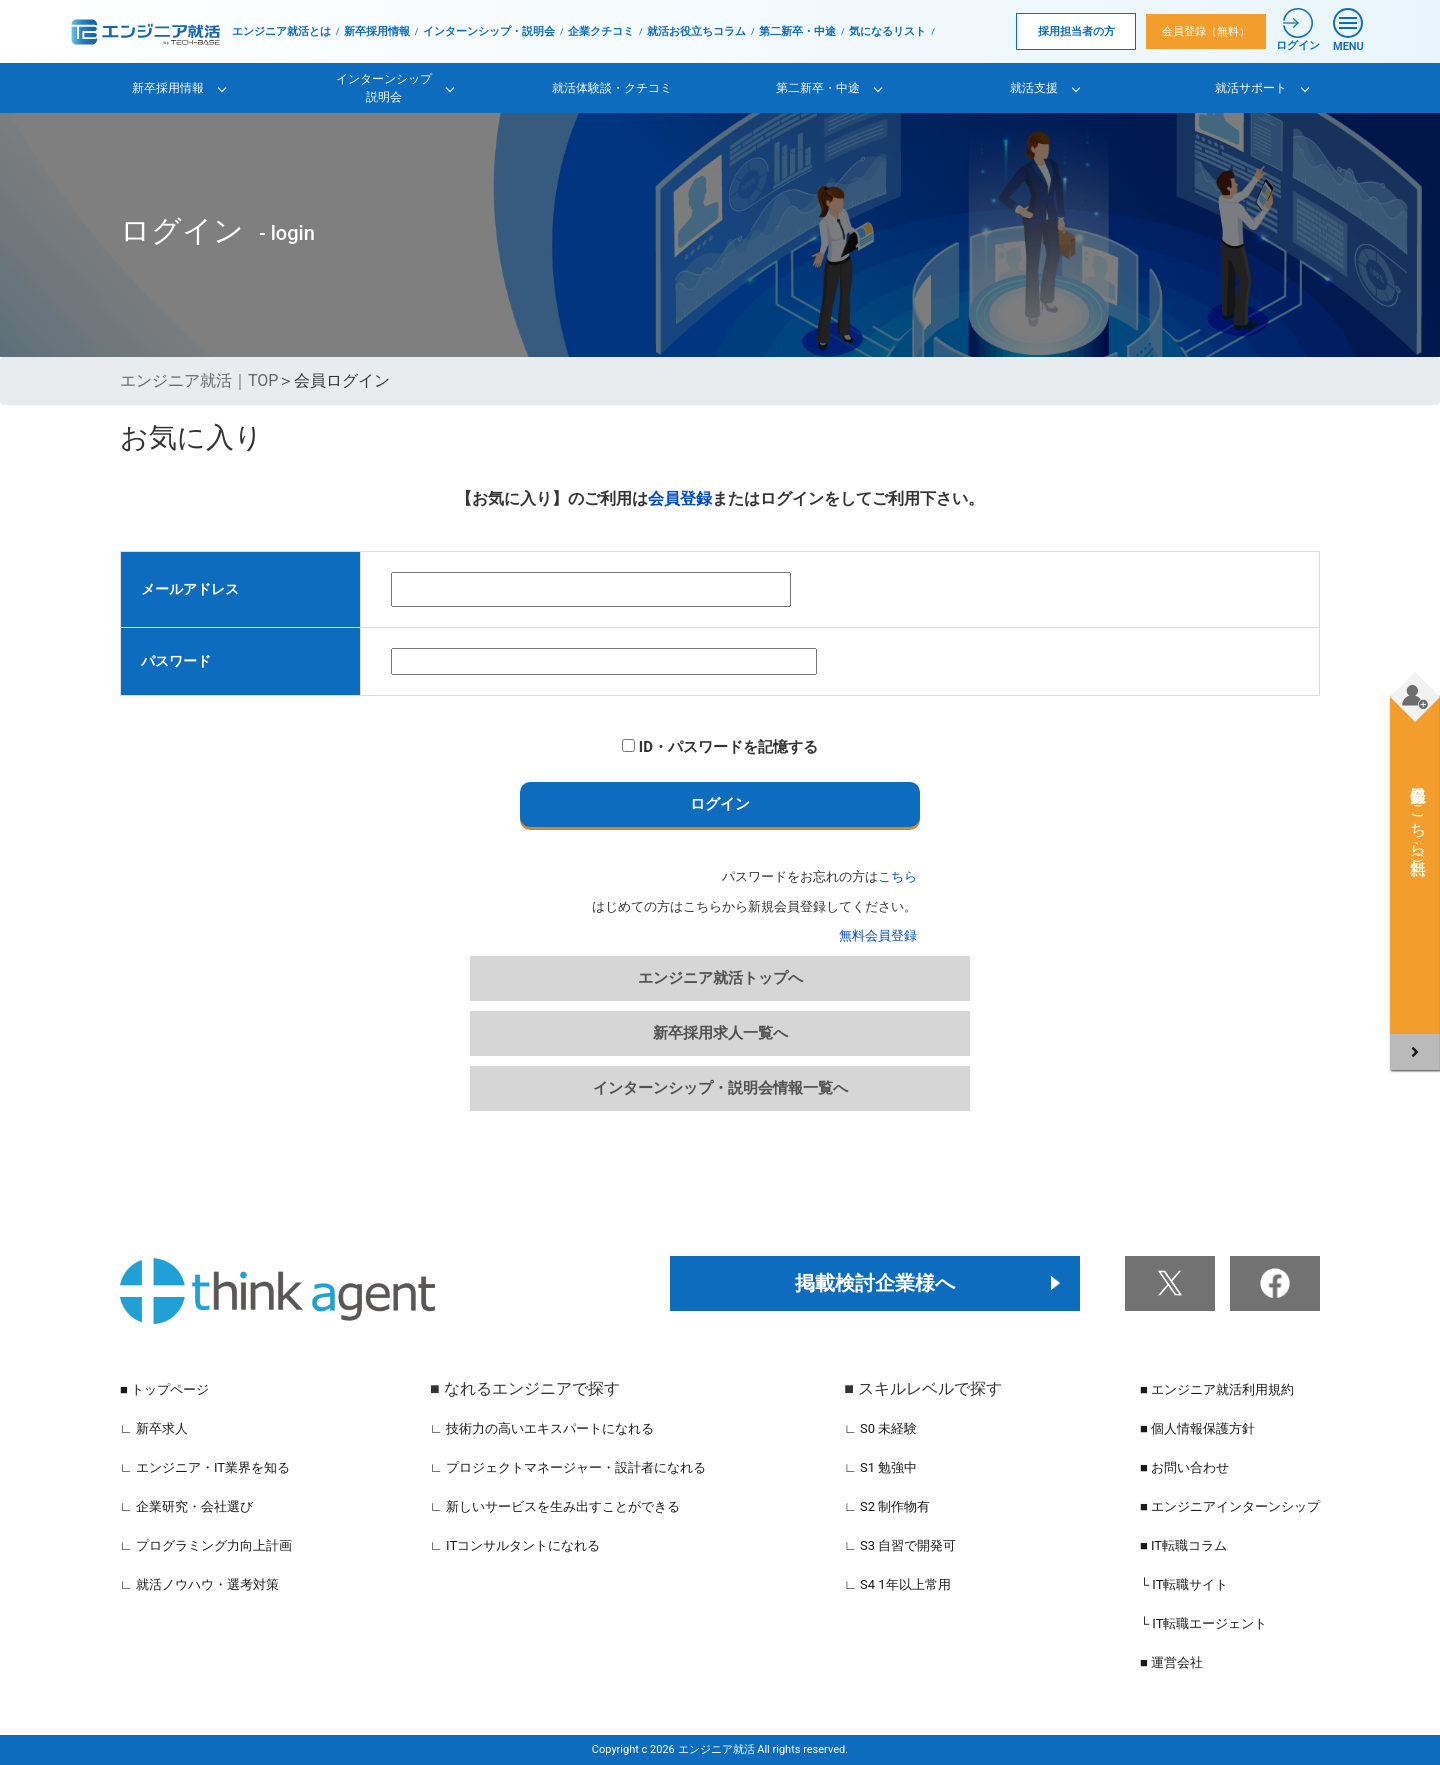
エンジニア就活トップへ (720, 978)
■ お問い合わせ (1184, 1467)
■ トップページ (164, 1389)
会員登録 (680, 498)
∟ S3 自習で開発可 (900, 1545)
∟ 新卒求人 (154, 1428)
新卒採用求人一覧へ (720, 1033)
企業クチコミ (601, 31)
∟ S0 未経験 (880, 1428)
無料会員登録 (878, 935)
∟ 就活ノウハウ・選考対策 (199, 1584)
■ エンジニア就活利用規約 (1217, 1389)
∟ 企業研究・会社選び (186, 1506)
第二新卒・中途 (797, 31)
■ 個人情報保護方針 (1197, 1428)
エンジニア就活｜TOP (199, 380)
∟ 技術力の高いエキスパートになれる (542, 1428)
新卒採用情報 (377, 31)
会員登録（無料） (1206, 31)
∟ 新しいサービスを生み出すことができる (555, 1506)
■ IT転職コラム (1183, 1545)
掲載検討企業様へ (875, 1283)
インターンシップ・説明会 (489, 31)
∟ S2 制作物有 (887, 1506)
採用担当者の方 (1076, 31)
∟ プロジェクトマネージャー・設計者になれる (568, 1467)
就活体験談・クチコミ (612, 88)
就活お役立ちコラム (696, 31)
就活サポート (1251, 88)
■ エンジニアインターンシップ (1230, 1506)
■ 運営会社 (1171, 1662)
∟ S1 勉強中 (880, 1467)
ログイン (720, 804)
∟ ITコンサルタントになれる (515, 1545)
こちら (897, 876)
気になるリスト (887, 31)
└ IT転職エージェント (1204, 1623)
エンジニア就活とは (281, 31)
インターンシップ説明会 (384, 88)
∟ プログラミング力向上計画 (206, 1545)
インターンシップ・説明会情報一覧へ (720, 1088)
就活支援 (1034, 88)
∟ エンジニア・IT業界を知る (205, 1467)
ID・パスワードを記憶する (720, 747)
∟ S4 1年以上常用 (897, 1584)
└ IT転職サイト (1184, 1584)
